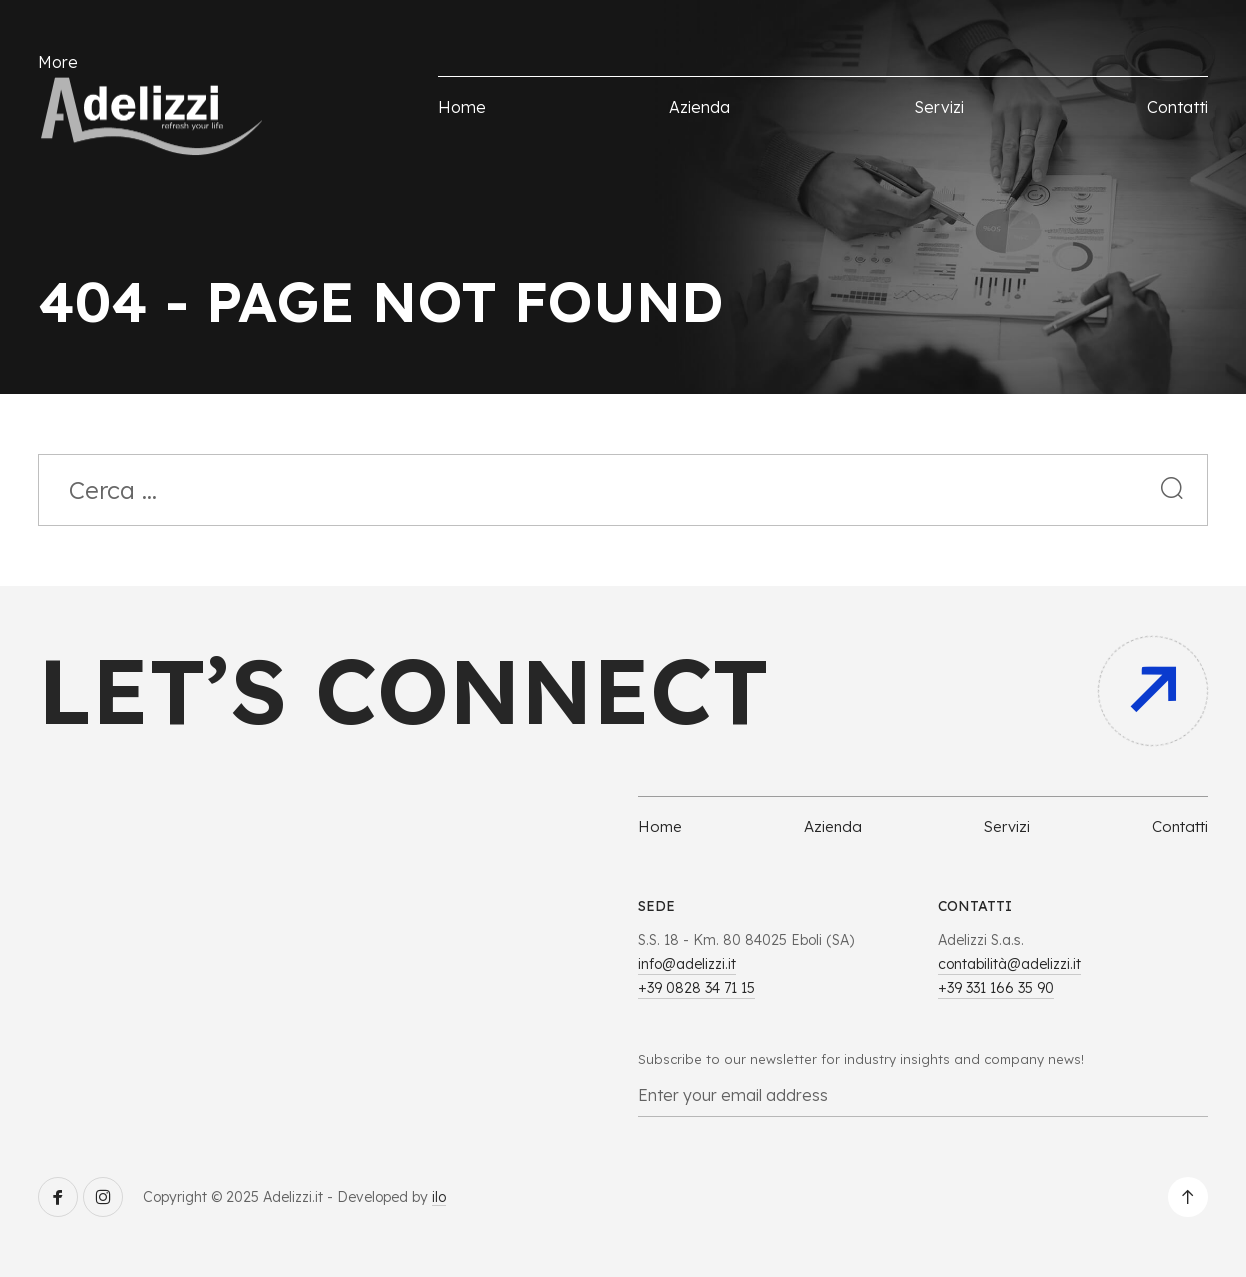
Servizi (939, 107)
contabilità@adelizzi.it (1009, 964)
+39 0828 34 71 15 (696, 988)
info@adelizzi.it (687, 964)
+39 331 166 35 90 (996, 988)
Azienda (699, 107)
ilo (439, 1197)
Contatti (1177, 107)
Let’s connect (403, 690)
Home (462, 107)
